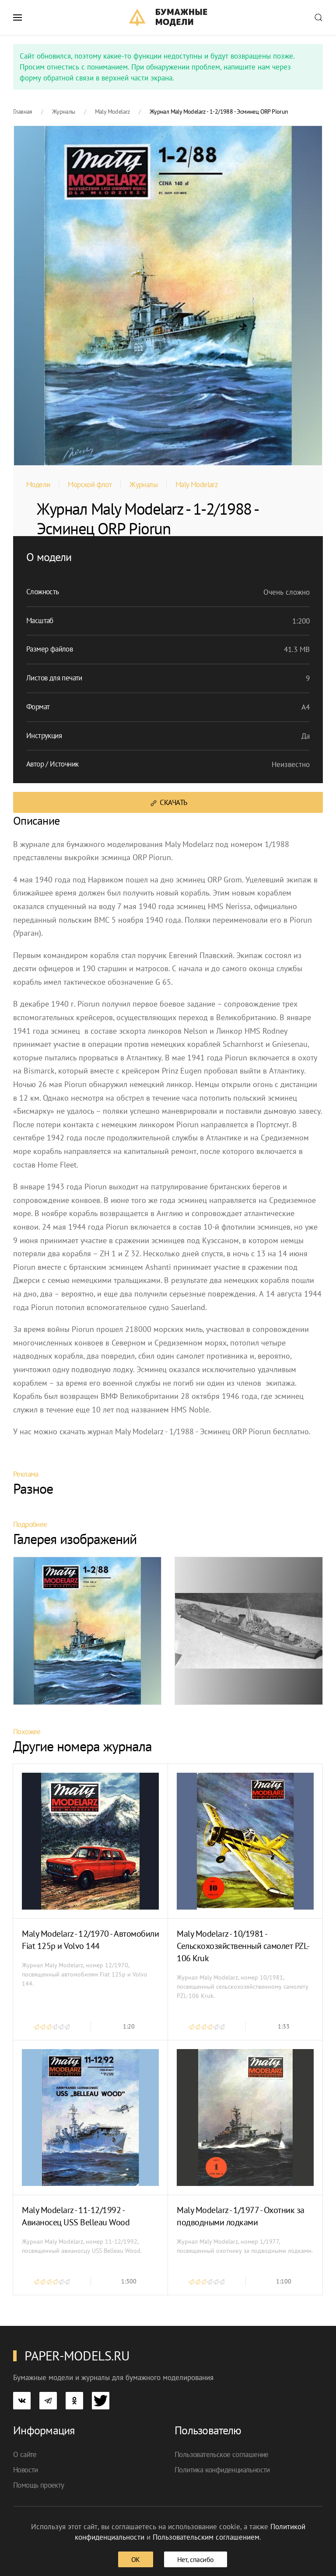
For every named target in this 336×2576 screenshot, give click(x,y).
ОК (135, 2559)
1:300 (128, 2281)
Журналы (144, 484)
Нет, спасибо (195, 2559)
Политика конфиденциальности (222, 2470)
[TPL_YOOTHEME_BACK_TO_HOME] (168, 17)
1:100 (283, 2281)
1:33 (284, 2026)
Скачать (168, 803)
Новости (25, 2470)
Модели (38, 484)
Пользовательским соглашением (206, 2537)
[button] (17, 17)
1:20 (129, 2026)
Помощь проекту (38, 2485)
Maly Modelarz (196, 484)
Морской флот (90, 484)
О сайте (25, 2454)
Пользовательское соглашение (222, 2454)
